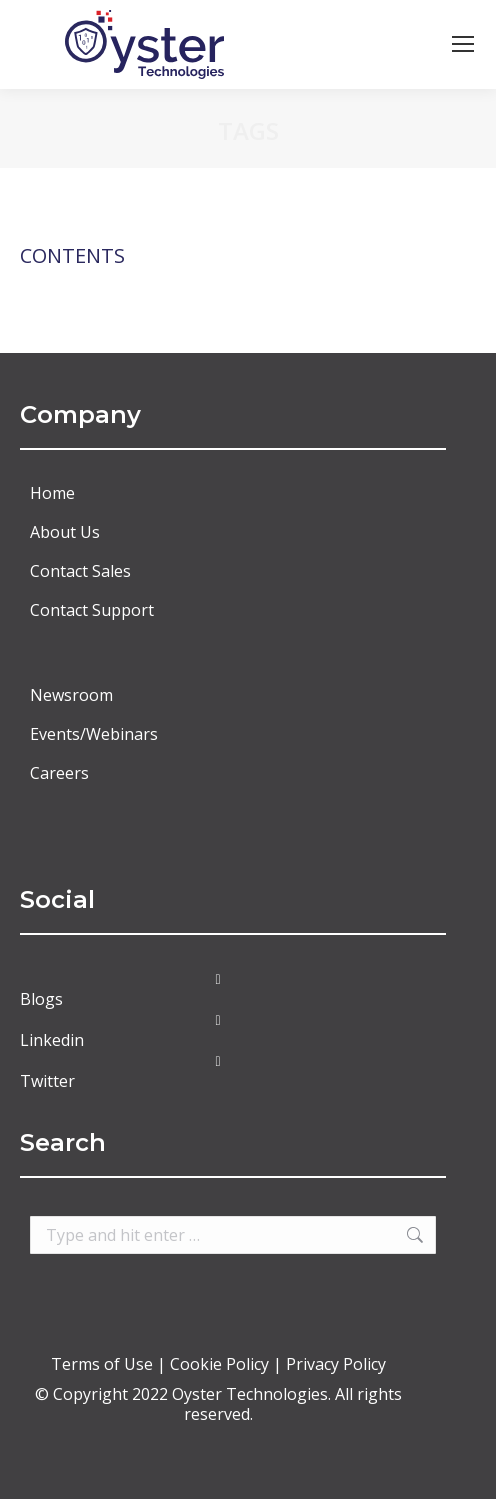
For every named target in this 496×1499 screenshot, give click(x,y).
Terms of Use (104, 1364)
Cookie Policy (219, 1364)
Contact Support (92, 610)
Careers (59, 773)
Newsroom (71, 695)
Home (52, 493)
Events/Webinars (94, 734)
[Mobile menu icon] (463, 44)
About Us (65, 532)
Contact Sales (80, 571)
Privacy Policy (336, 1364)
